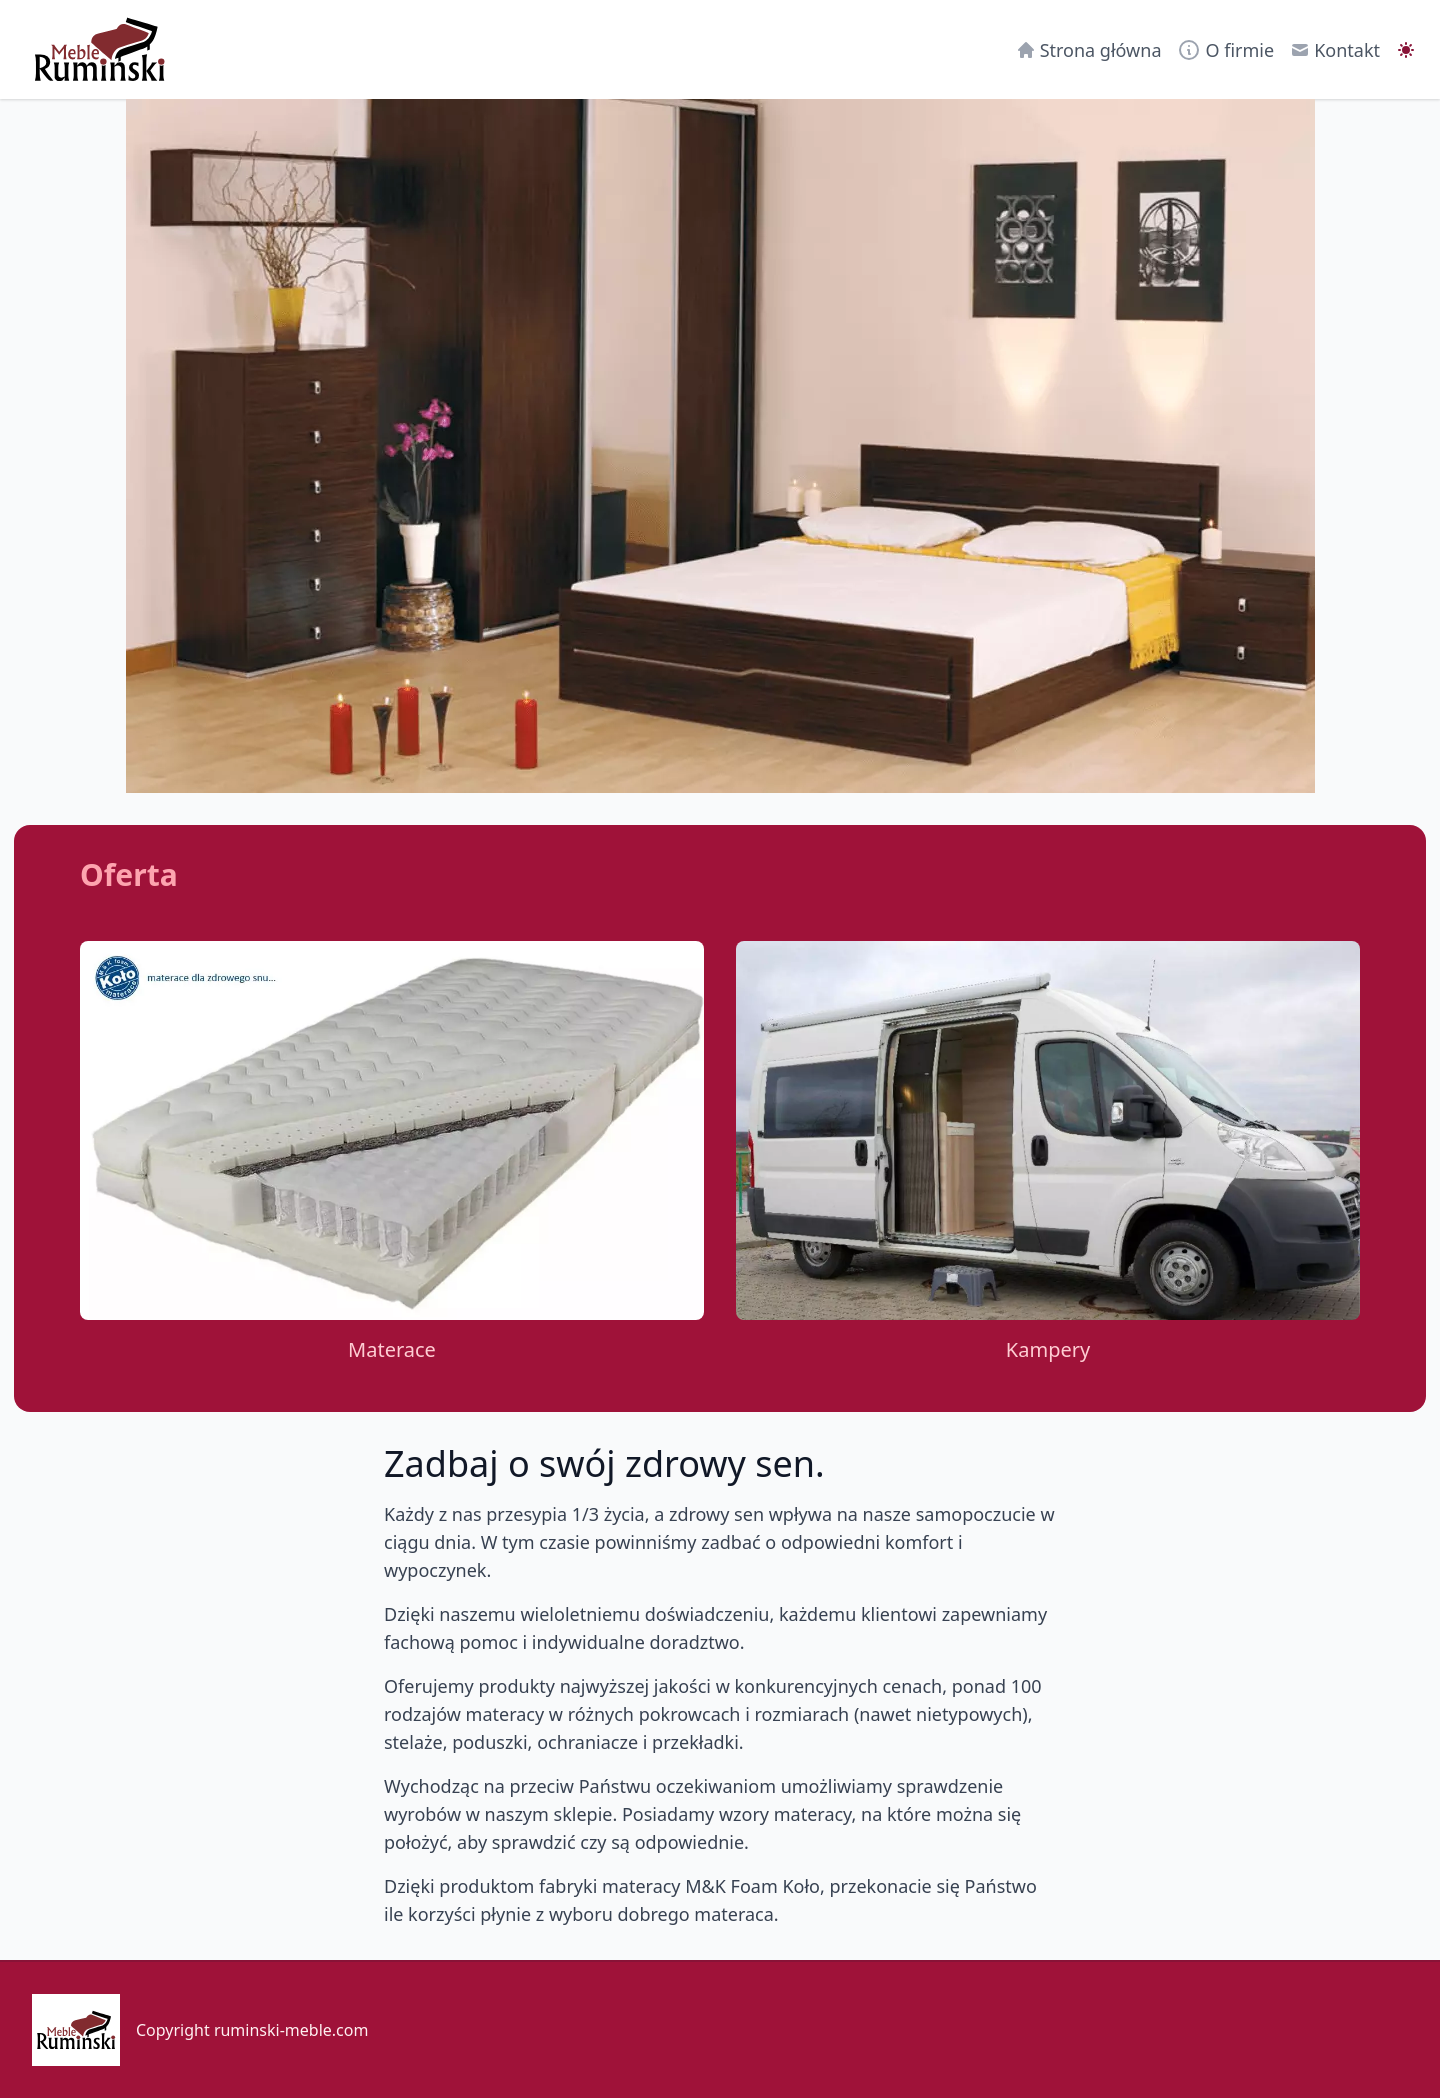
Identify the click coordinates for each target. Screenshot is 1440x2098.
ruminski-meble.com (291, 2030)
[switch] (1406, 50)
